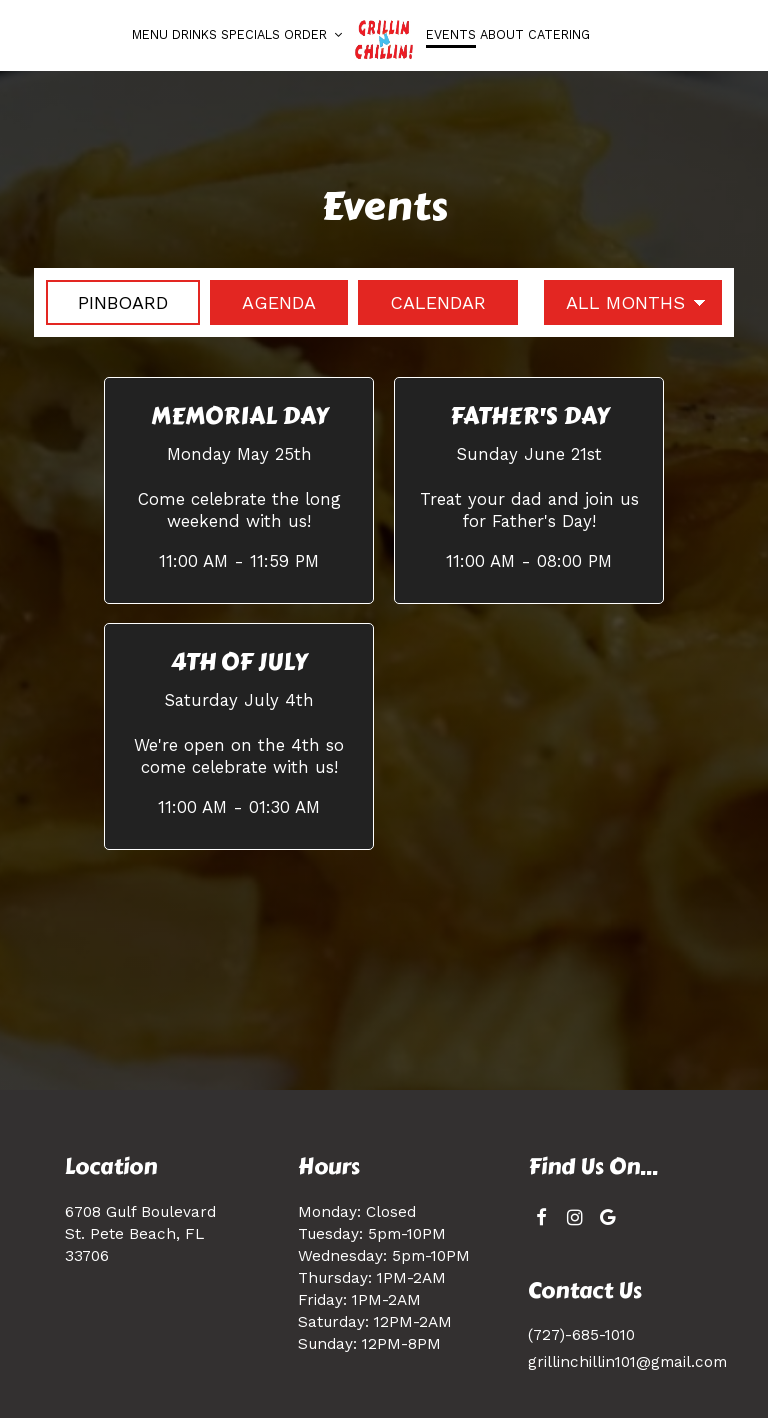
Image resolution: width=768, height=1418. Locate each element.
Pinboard (107, 301)
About (502, 34)
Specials (250, 34)
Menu (150, 34)
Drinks (194, 34)
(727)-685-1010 (581, 1335)
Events (451, 34)
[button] (239, 490)
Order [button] (313, 34)
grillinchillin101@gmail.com (627, 1362)
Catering (559, 34)
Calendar (422, 301)
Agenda (263, 301)
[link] (384, 40)
